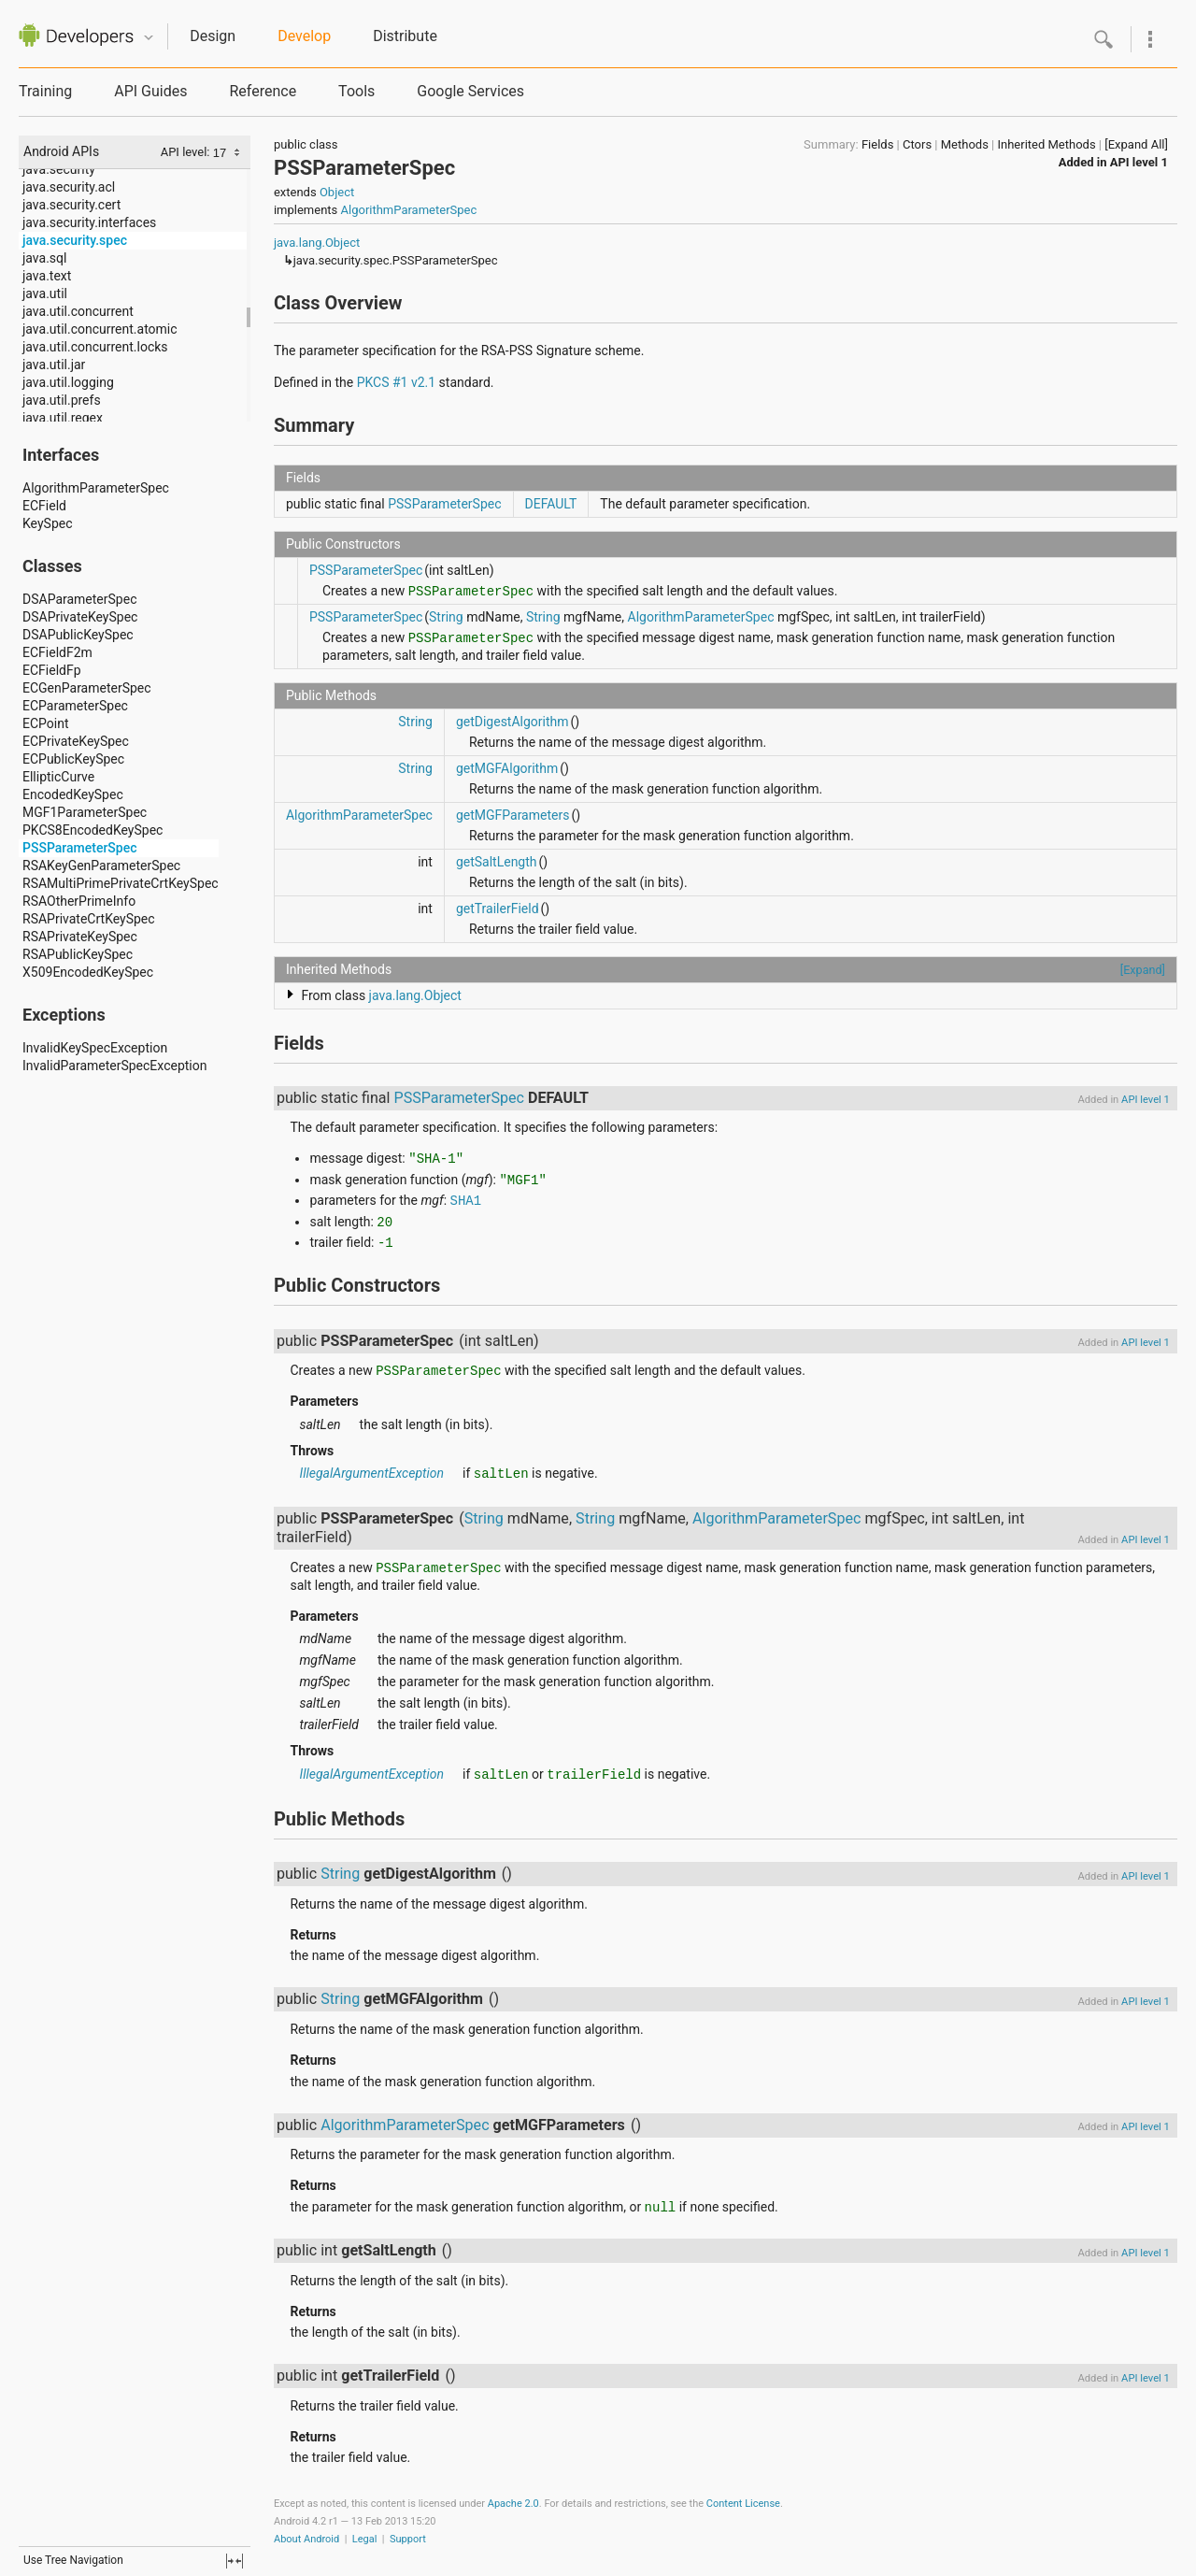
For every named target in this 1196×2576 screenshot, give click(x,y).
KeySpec (47, 523)
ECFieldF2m (57, 652)
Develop (304, 36)
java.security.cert (71, 204)
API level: (187, 152)
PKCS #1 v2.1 (396, 382)
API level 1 (1139, 162)
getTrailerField (497, 908)
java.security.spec (74, 240)
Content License (743, 2503)
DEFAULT (551, 503)
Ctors (917, 144)
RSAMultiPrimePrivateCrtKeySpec (120, 883)
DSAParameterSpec (79, 599)
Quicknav (148, 38)
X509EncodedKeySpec (87, 972)
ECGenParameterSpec (86, 687)
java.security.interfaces (89, 222)
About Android (306, 2539)
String (446, 616)
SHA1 (466, 1201)
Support (408, 2539)
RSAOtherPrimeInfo (78, 901)
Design (212, 36)
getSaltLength (496, 861)
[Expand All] (1136, 144)
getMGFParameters (513, 815)
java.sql (44, 257)
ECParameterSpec (75, 705)
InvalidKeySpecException (94, 1047)
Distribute (405, 36)
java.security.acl (68, 186)
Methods (965, 144)
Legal (364, 2539)
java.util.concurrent (78, 311)
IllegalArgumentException (371, 1473)
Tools (356, 91)
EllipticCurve (58, 776)
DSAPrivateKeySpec (79, 616)
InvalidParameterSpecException (114, 1065)
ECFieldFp (51, 670)
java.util (44, 293)
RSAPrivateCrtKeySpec (88, 918)
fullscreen (234, 2561)
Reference (262, 91)
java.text (46, 275)
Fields (877, 144)
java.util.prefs (61, 400)
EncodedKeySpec (72, 794)
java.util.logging (68, 382)
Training (45, 91)
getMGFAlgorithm (507, 768)
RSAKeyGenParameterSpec (101, 865)
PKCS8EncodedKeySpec (92, 830)
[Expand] (1142, 970)
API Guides (150, 91)
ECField (44, 505)
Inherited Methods (1046, 144)
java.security (58, 169)
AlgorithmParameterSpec (95, 487)
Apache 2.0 (513, 2503)
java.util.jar (53, 364)
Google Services (470, 91)
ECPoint (45, 723)
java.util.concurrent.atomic (100, 329)
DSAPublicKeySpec (78, 634)
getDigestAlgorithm (512, 721)
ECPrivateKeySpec (75, 741)
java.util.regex (62, 417)
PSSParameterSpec (79, 847)
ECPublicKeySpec (73, 758)
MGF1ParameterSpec (84, 812)
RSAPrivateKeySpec (79, 936)
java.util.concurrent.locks (95, 346)
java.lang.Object (317, 243)
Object (337, 192)
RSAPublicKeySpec (77, 954)
